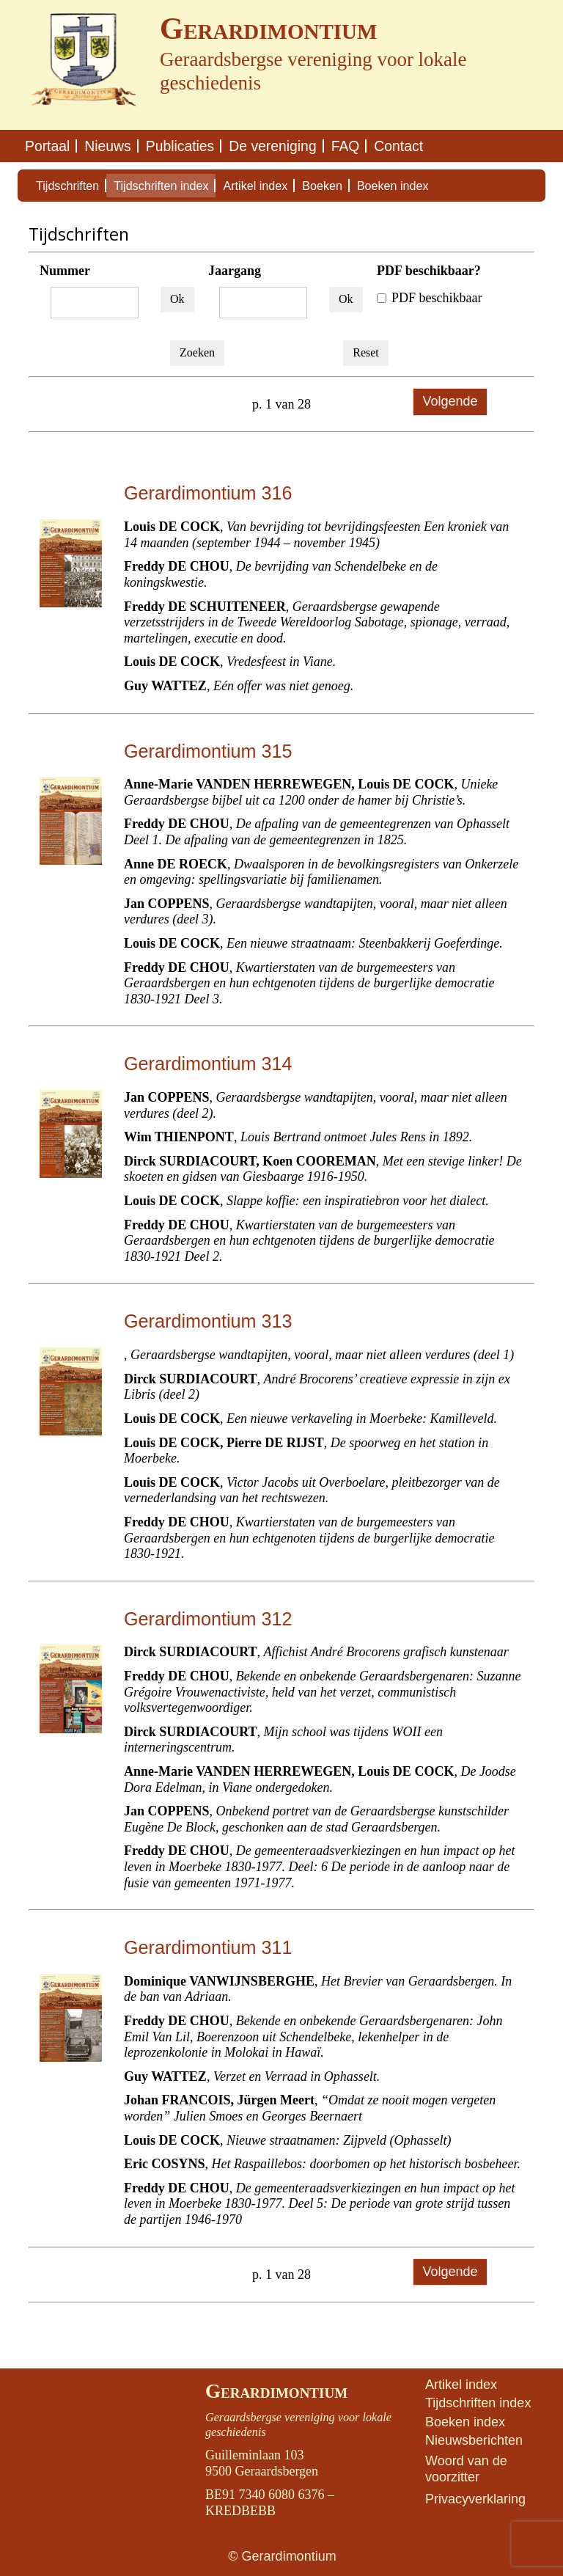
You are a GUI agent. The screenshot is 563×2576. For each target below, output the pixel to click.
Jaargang (234, 270)
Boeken (322, 185)
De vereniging (272, 146)
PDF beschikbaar (429, 297)
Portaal (47, 146)
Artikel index (255, 185)
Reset (366, 352)
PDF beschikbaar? (429, 270)
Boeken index (393, 185)
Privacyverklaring (475, 2499)
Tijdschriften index (161, 185)
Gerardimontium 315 (208, 751)
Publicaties (180, 146)
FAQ (345, 146)
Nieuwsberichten (474, 2440)
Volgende (449, 401)
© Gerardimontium (282, 2556)
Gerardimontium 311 (208, 1947)
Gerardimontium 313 (208, 1321)
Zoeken (197, 352)
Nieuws (107, 146)
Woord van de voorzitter (466, 2469)
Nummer (65, 270)
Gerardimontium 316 (208, 493)
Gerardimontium (276, 2391)
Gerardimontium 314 (208, 1063)
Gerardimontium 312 (208, 1619)
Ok (177, 299)
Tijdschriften (67, 185)
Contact (398, 146)
